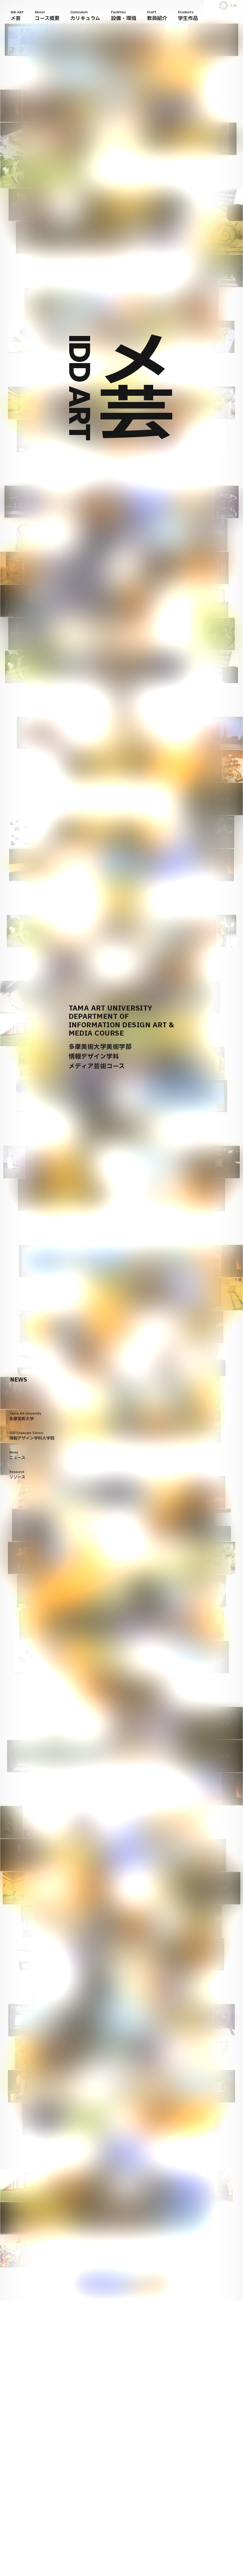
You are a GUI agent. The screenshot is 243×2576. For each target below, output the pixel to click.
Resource (17, 1474)
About (47, 16)
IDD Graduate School (31, 1435)
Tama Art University (25, 1416)
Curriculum (85, 16)
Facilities (123, 16)
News (17, 1455)
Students (188, 16)
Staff (157, 16)
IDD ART (17, 16)
